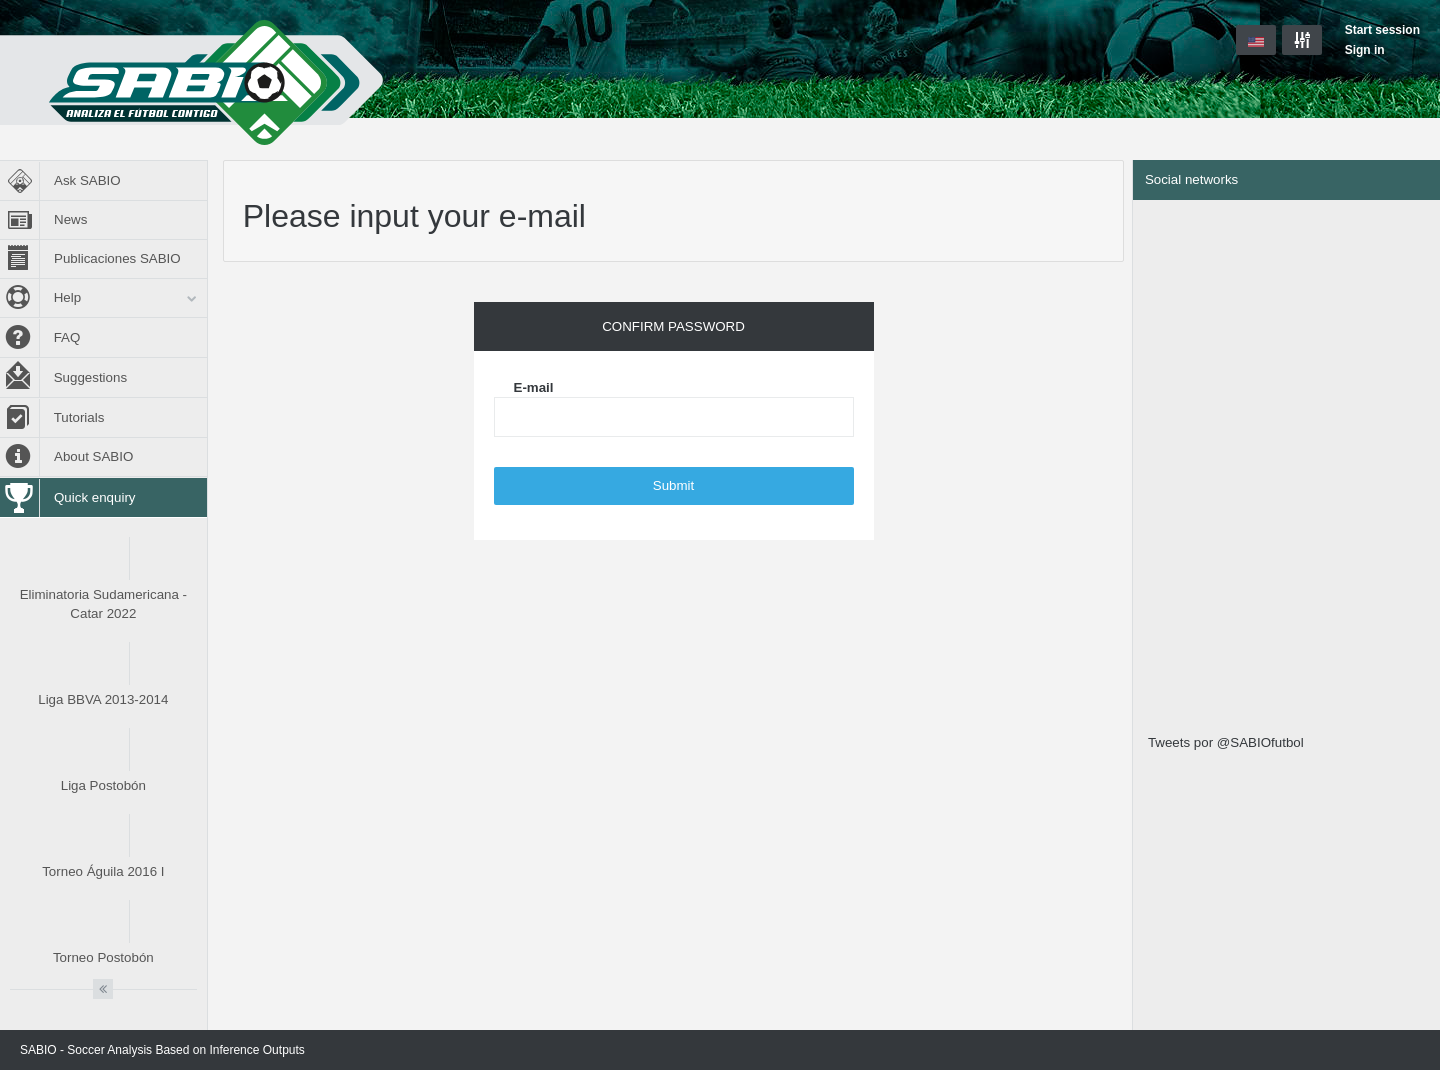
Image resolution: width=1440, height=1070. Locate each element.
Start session (1382, 30)
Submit (673, 485)
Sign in (1365, 50)
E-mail (534, 387)
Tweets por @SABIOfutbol (1226, 742)
